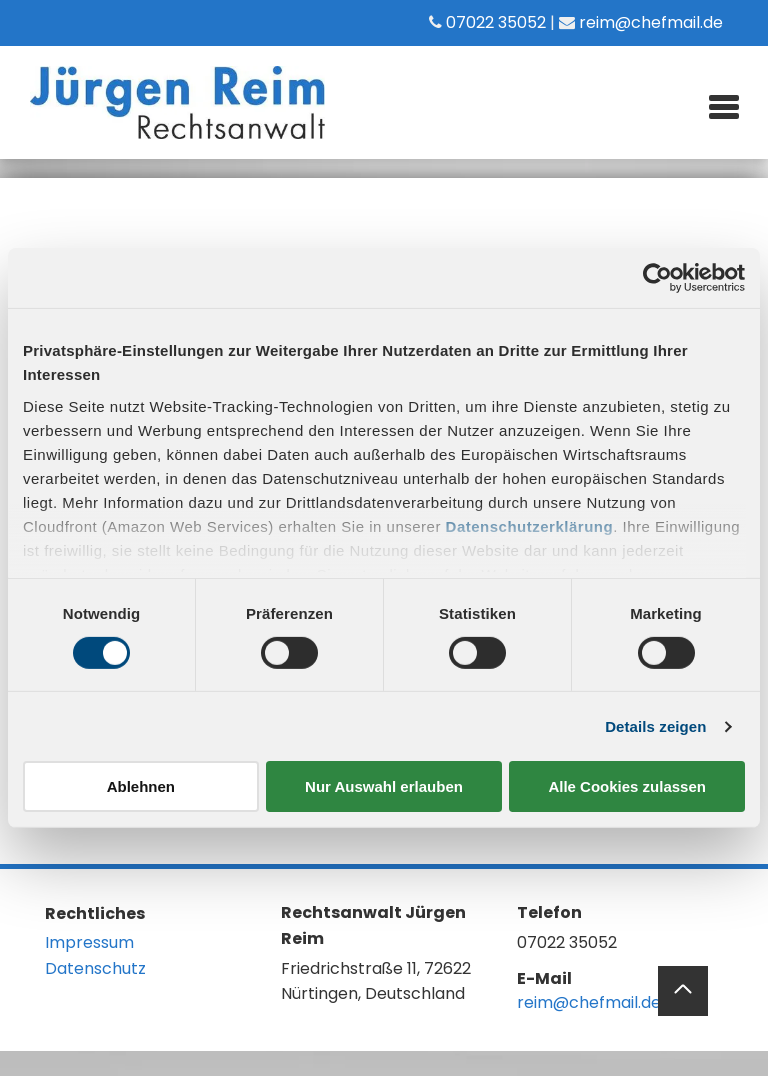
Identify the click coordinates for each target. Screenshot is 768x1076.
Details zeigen (655, 726)
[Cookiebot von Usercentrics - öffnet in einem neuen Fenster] (657, 278)
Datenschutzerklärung (530, 525)
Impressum (89, 942)
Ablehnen (141, 786)
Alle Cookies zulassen (627, 786)
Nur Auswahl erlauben (384, 786)
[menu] (724, 104)
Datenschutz (95, 968)
